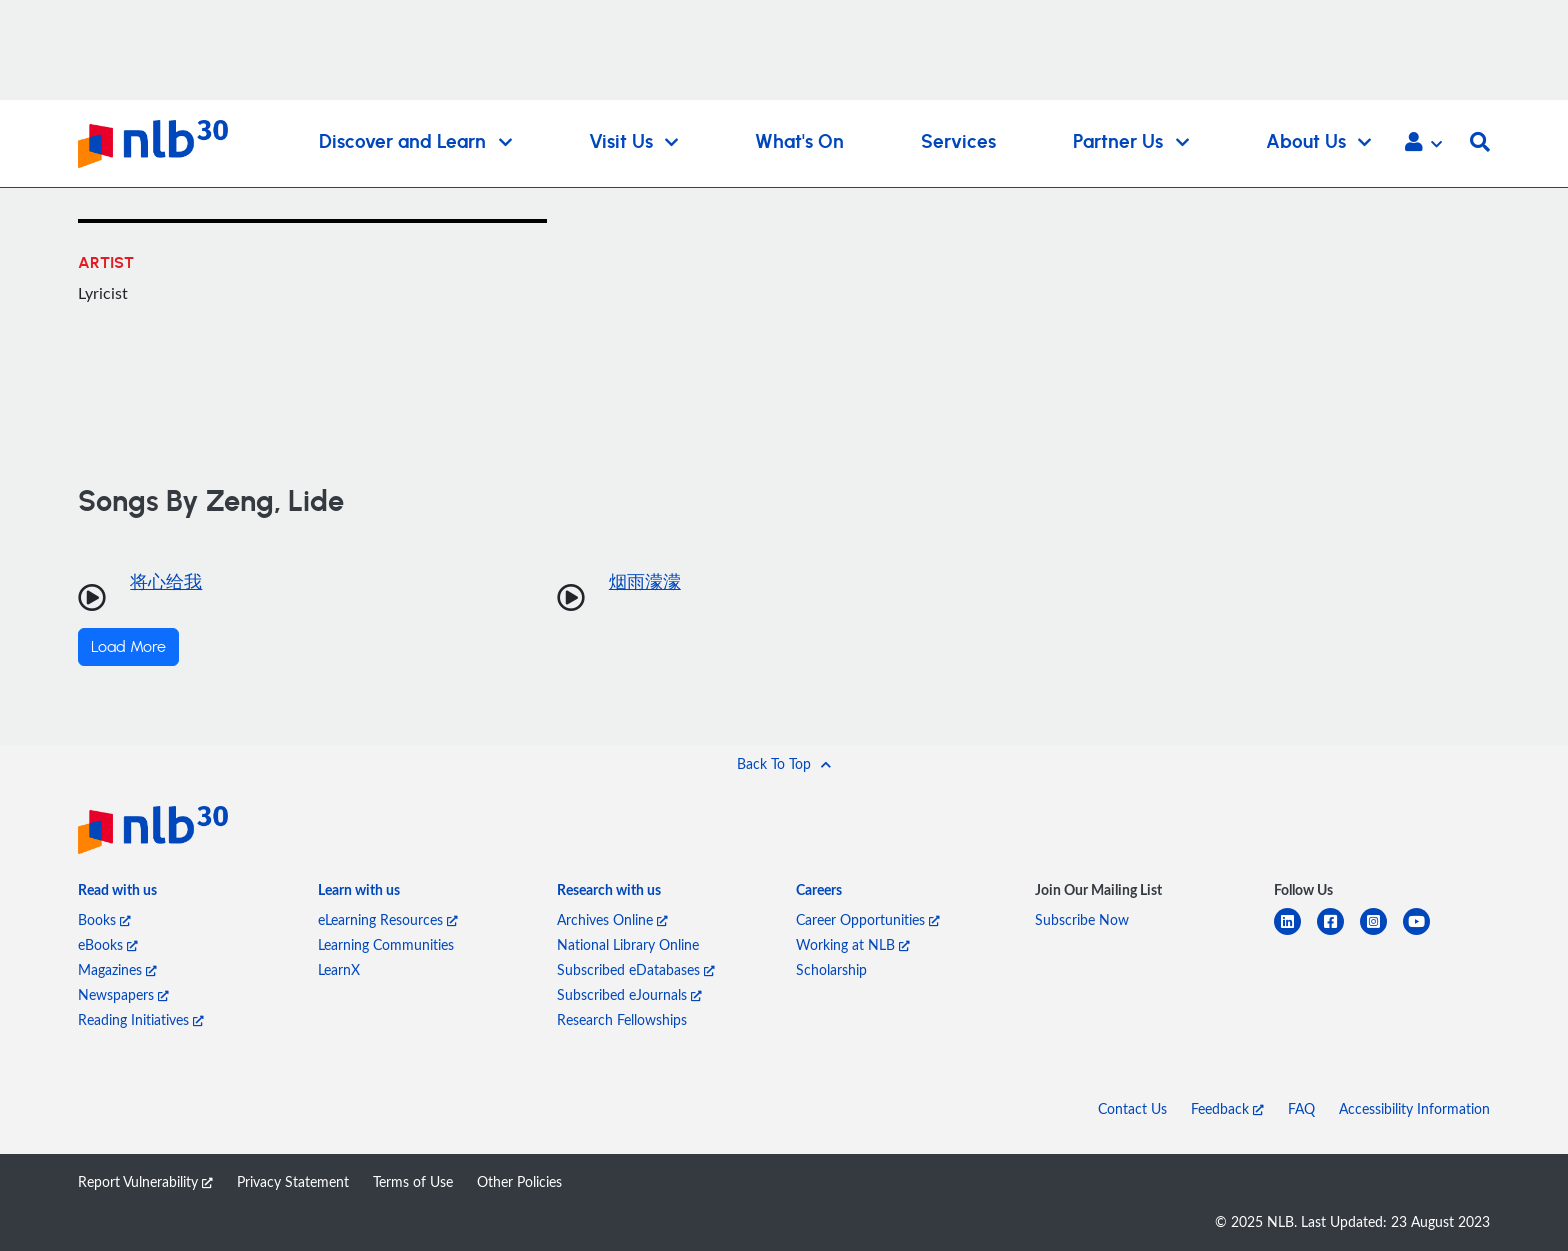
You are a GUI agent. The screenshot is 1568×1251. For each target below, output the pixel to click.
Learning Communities (386, 944)
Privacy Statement (293, 1181)
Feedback (1227, 1108)
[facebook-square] (1338, 933)
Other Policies (519, 1181)
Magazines (117, 969)
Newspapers (123, 994)
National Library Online (628, 944)
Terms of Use (413, 1181)
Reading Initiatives (141, 1019)
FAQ (1301, 1108)
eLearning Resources (388, 919)
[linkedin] (1295, 933)
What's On (799, 142)
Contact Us (1132, 1108)
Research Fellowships (622, 1019)
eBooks (108, 944)
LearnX (339, 969)
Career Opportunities (868, 919)
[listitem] (117, 893)
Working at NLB (853, 944)
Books (104, 919)
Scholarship (831, 969)
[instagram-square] (1381, 933)
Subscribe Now (1082, 919)
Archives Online (612, 919)
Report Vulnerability (145, 1181)
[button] (1423, 144)
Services (958, 142)
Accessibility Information (1414, 1108)
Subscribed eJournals (629, 994)
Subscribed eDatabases (636, 969)
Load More (128, 647)
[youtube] (1424, 933)
